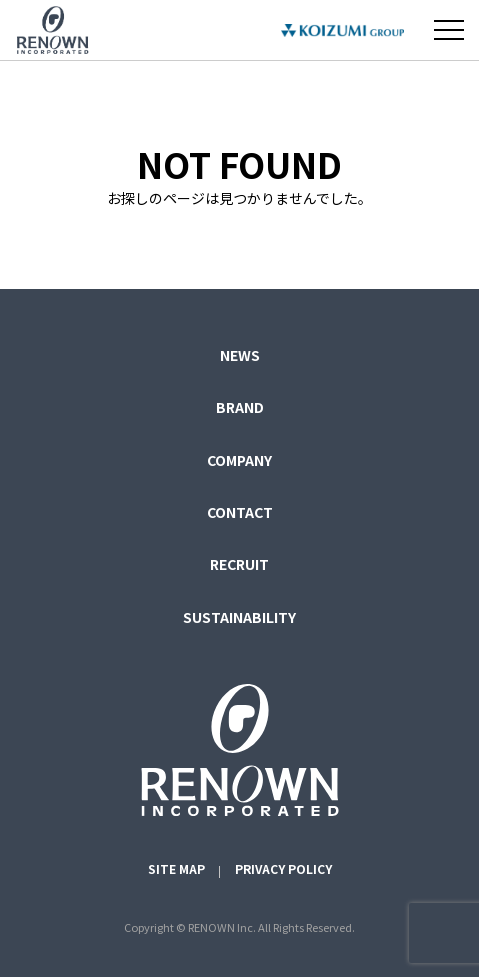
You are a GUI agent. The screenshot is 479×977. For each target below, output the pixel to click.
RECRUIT (239, 564)
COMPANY (239, 460)
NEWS (240, 355)
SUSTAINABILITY (239, 617)
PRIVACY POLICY (283, 868)
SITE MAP (176, 868)
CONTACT (240, 512)
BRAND (240, 407)
